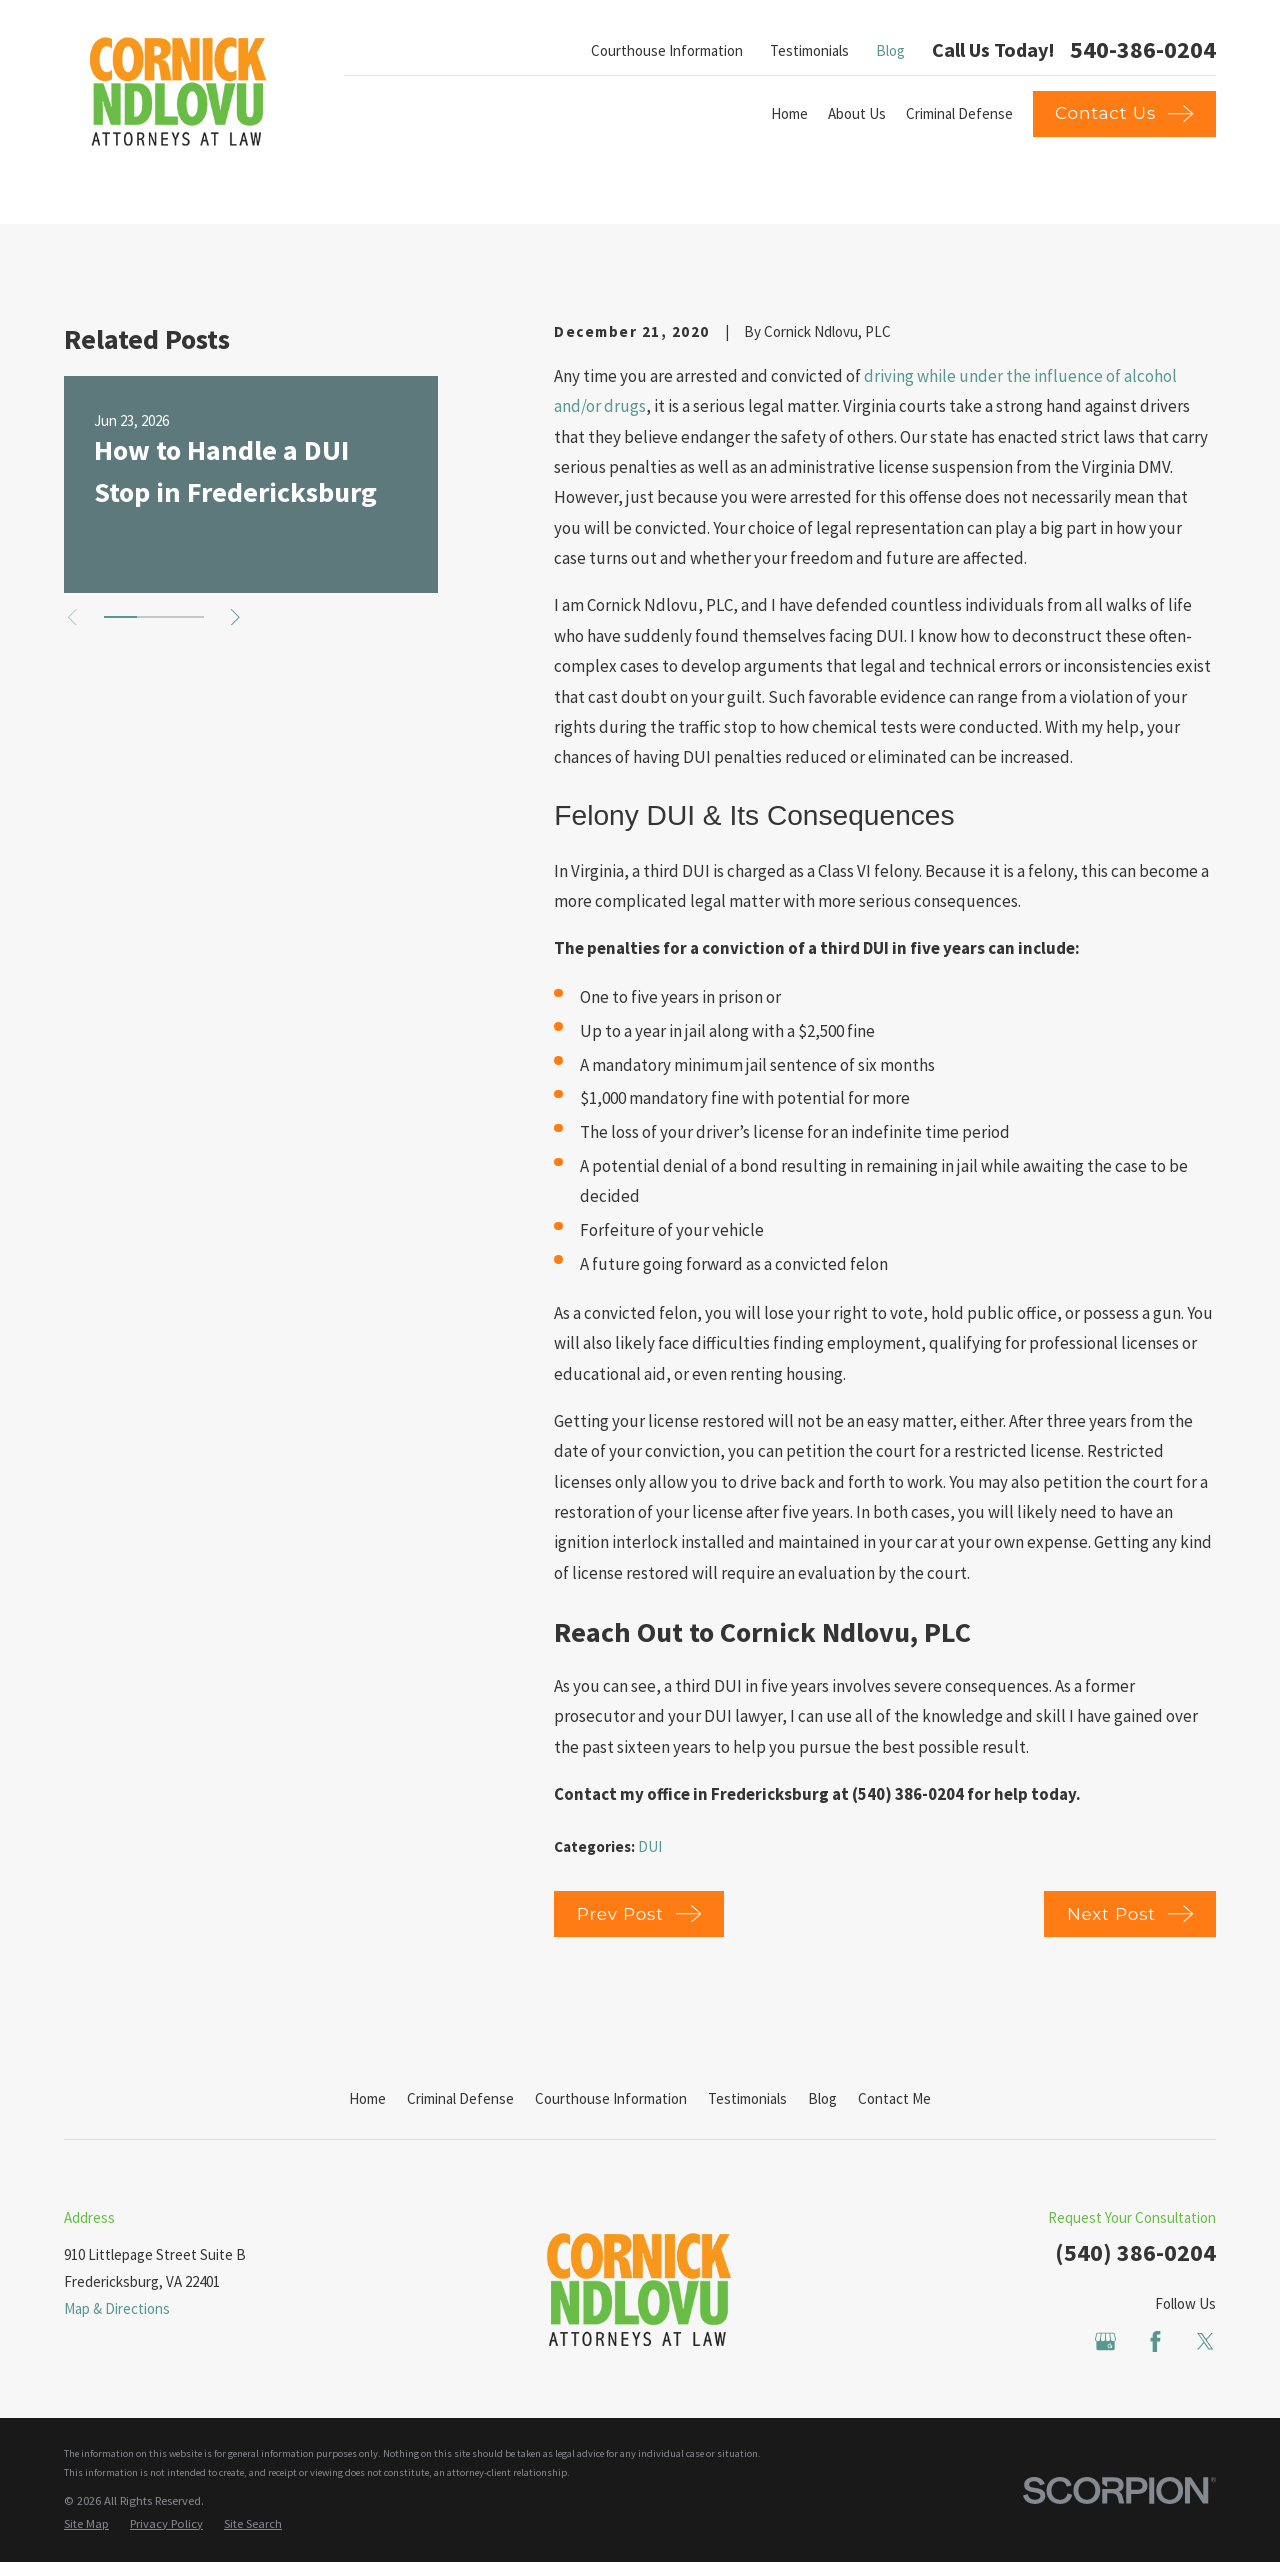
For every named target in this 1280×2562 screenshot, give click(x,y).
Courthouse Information (667, 50)
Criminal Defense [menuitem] (959, 113)
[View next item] (235, 617)
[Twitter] (1205, 2341)
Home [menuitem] (789, 113)
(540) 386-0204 (1135, 2252)
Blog (890, 50)
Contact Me (894, 2098)
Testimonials (809, 50)
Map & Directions (117, 2308)
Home (367, 2098)
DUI (650, 1846)
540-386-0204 (1143, 50)
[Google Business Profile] (1105, 2341)
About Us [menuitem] (857, 113)
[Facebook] (1155, 2341)
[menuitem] (86, 2524)
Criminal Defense (460, 2098)
